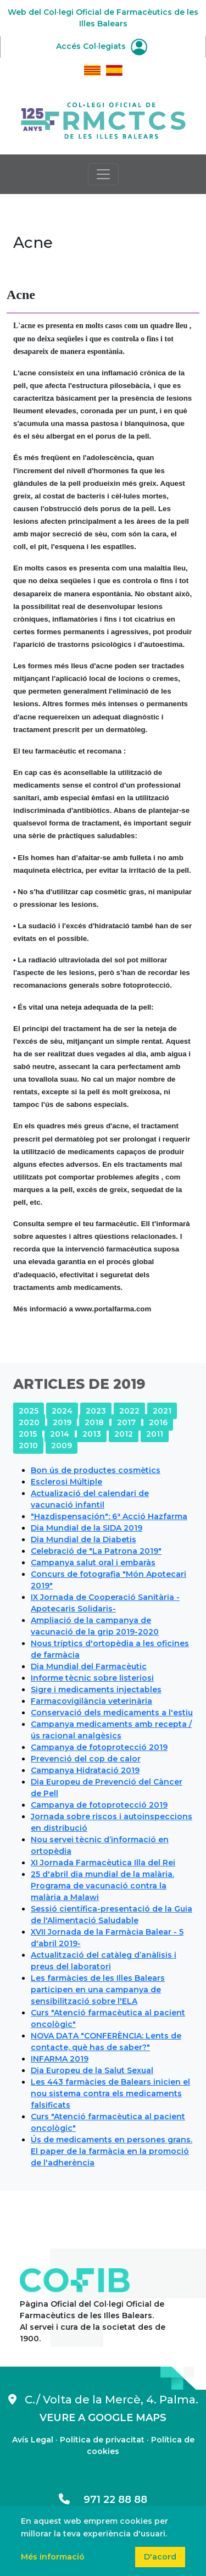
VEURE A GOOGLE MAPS (103, 2418)
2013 (91, 1434)
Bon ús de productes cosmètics (95, 1470)
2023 (96, 1411)
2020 (29, 1422)
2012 (123, 1434)
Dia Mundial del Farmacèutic (89, 1666)
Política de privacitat (102, 2440)
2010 (28, 1445)
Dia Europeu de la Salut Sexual (92, 2070)
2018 (94, 1422)
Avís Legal (32, 2440)
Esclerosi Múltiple (66, 1482)
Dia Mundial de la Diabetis (83, 1539)
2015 (28, 1434)
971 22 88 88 (103, 2500)
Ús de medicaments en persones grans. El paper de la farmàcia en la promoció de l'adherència (111, 2151)
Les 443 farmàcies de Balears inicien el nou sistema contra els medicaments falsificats (110, 2093)
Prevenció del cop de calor (86, 1759)
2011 (154, 1434)
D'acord (160, 2557)
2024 (62, 1411)
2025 (28, 1411)
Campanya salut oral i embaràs (93, 1562)
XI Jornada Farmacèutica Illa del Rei (103, 1863)
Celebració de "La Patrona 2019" (96, 1551)
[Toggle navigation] (103, 174)
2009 (61, 1445)
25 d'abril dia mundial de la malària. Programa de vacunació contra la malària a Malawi (102, 1885)
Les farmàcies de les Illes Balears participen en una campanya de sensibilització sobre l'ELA (98, 1989)
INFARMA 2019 (59, 2059)
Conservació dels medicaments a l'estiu (112, 1713)
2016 (158, 1422)
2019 (62, 1422)
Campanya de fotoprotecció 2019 (99, 1747)
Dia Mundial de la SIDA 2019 (86, 1528)
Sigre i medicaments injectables (96, 1689)
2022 (129, 1411)
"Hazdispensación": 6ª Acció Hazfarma (109, 1516)
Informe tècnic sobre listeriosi (92, 1678)
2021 (162, 1411)
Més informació (53, 2557)
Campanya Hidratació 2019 (85, 1770)
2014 (59, 1434)
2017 (126, 1422)
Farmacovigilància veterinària (91, 1701)
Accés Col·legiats (101, 46)
